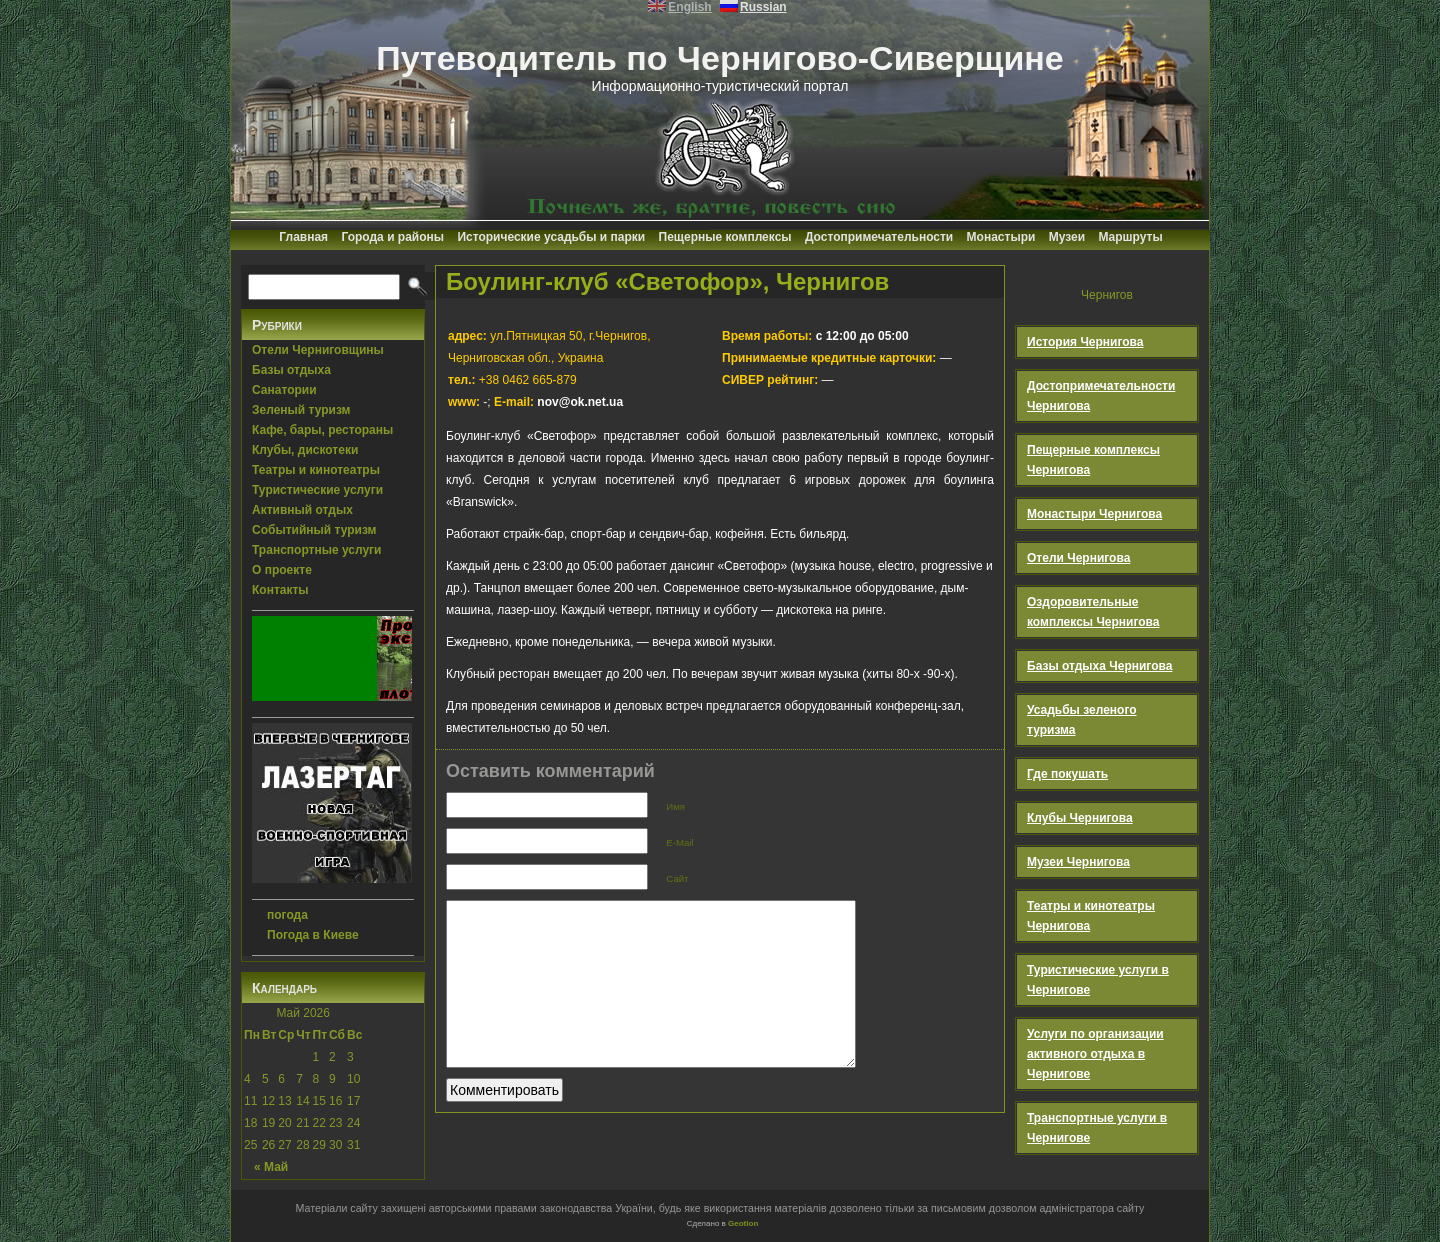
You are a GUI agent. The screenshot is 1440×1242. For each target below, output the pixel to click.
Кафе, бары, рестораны (322, 430)
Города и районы (392, 237)
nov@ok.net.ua (580, 402)
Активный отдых (302, 510)
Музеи (1067, 237)
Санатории (284, 390)
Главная (303, 237)
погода (287, 915)
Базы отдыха (291, 370)
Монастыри (1001, 237)
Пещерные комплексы (725, 237)
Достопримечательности (879, 237)
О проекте (282, 570)
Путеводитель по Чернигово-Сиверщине (720, 58)
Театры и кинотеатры (316, 470)
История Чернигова (1085, 342)
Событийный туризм (314, 530)
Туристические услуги (317, 490)
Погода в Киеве (313, 935)
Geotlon (743, 1223)
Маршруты (1130, 237)
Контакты (280, 590)
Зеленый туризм (301, 410)
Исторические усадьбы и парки (551, 237)
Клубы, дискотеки (305, 450)
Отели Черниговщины (318, 350)
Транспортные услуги (317, 550)
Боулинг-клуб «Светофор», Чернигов (667, 281)
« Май (271, 1167)
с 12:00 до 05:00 (815, 336)
